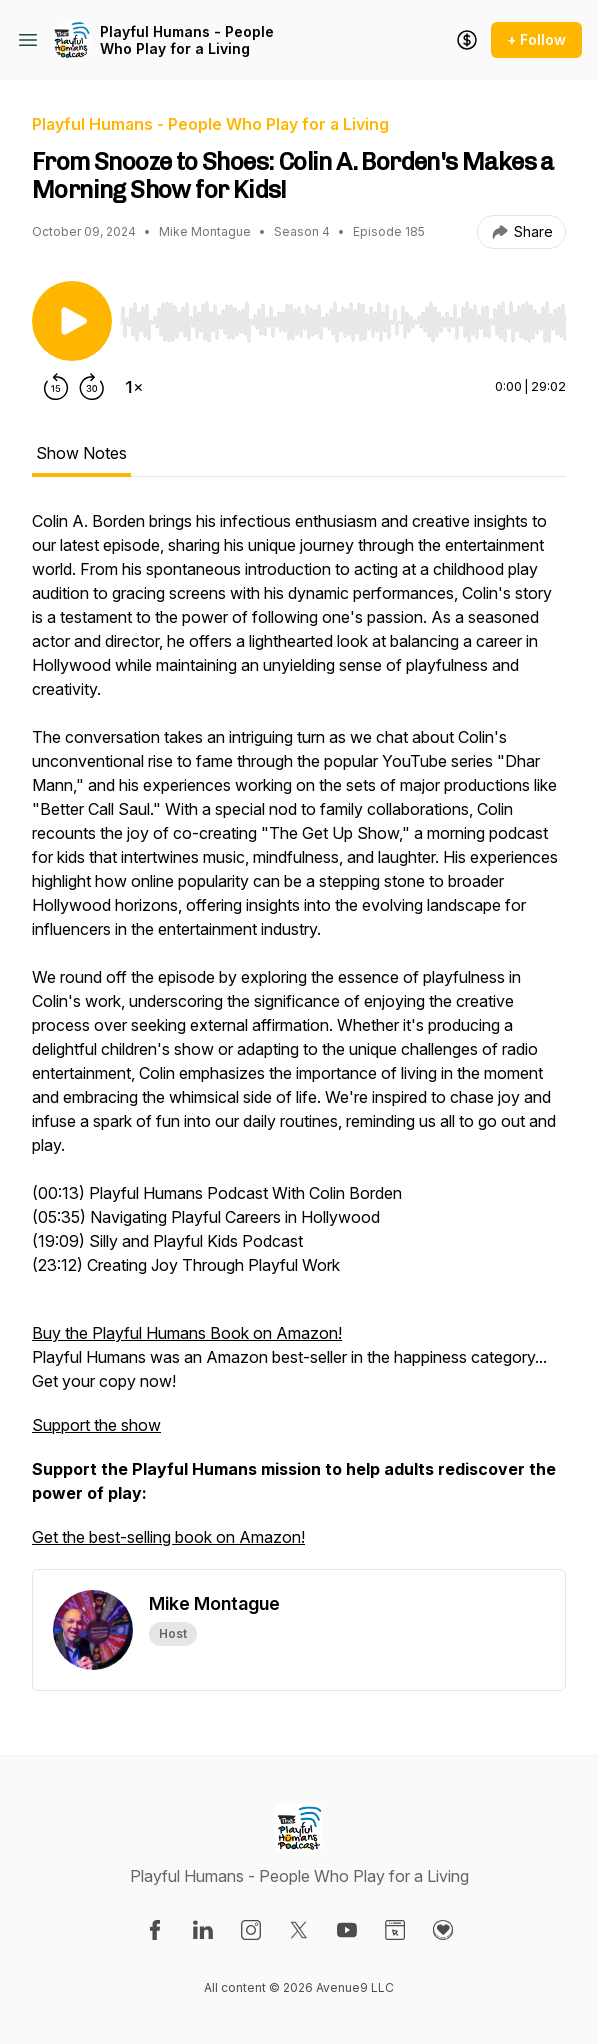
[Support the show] (467, 40)
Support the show (96, 1425)
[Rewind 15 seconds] (56, 387)
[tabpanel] (299, 1039)
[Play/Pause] (72, 321)
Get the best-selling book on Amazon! (168, 1537)
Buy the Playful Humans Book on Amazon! (187, 1333)
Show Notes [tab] (81, 453)
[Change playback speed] (134, 387)
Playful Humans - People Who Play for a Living (187, 40)
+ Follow (536, 39)
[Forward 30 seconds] (92, 387)
